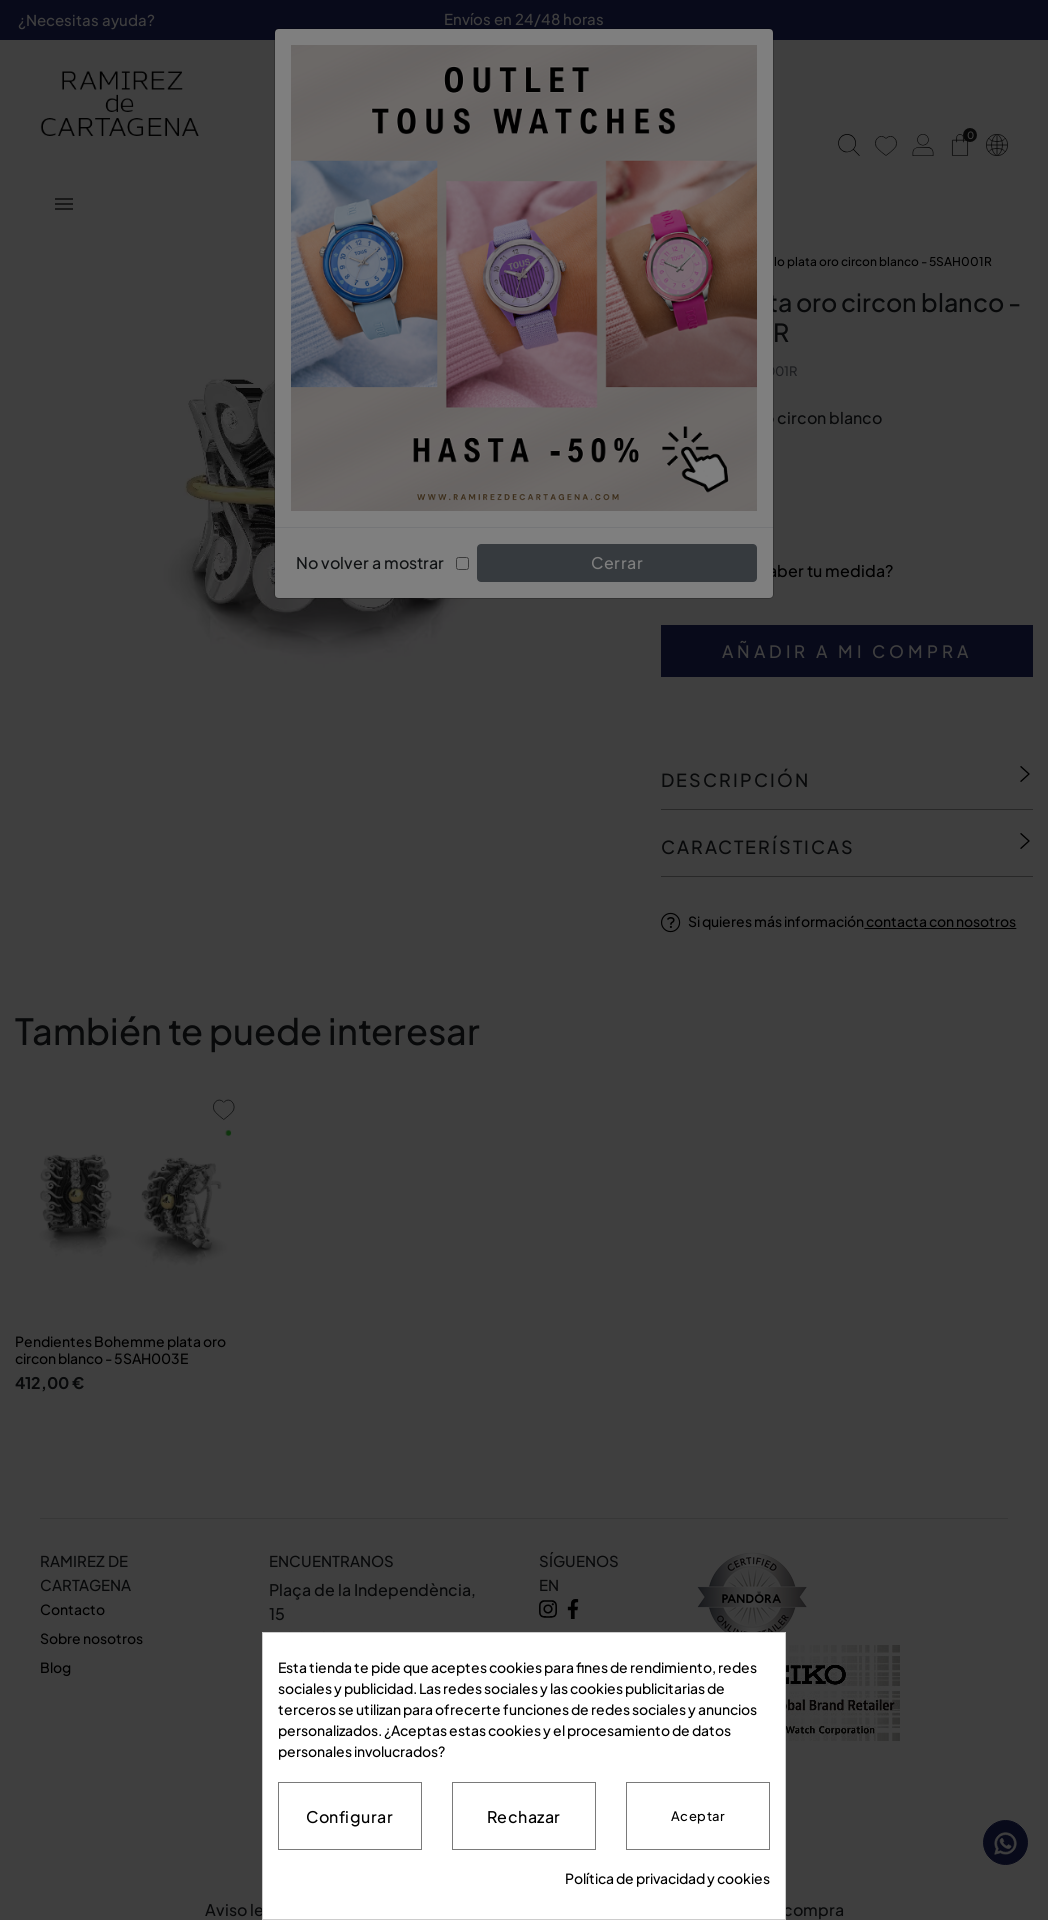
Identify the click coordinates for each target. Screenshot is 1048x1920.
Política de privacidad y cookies (667, 1878)
